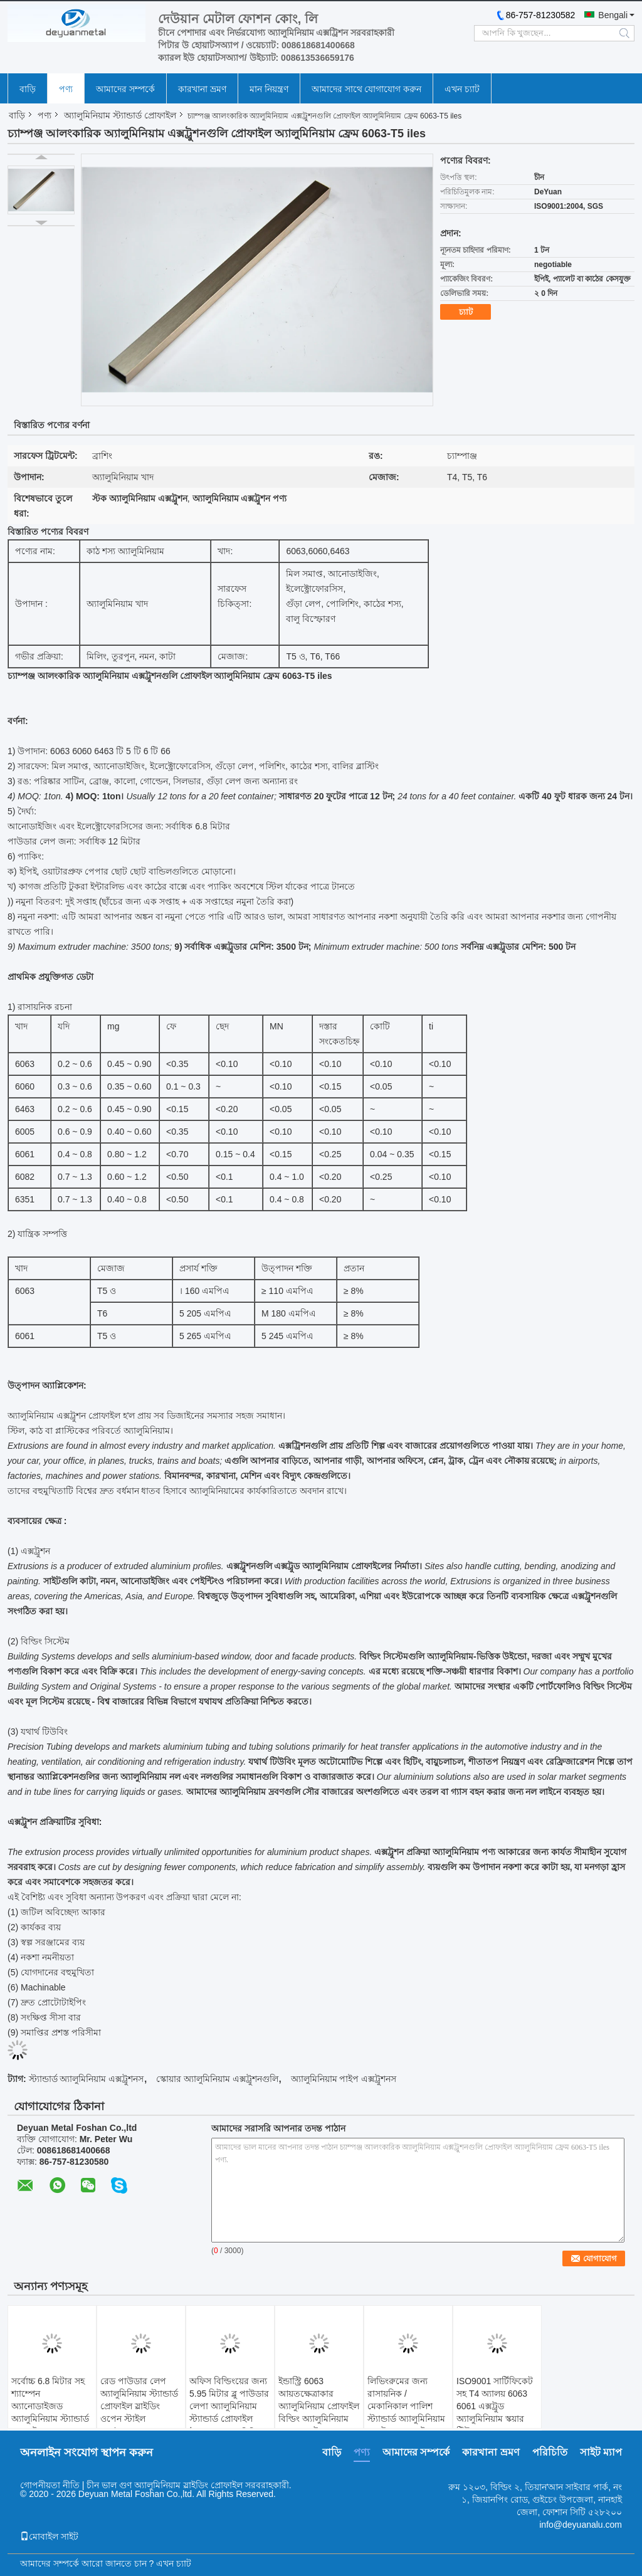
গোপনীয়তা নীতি (50, 2485)
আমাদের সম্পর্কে (125, 89)
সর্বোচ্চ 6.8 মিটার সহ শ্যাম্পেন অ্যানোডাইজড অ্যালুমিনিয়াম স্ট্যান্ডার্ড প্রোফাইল (50, 2406)
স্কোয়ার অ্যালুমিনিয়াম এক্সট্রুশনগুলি (217, 2079)
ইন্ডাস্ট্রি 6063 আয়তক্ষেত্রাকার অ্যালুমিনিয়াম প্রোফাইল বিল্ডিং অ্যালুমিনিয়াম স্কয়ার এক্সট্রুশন (318, 2406)
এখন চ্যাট (462, 89)
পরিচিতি (549, 2452)
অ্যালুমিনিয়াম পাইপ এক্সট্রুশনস (344, 2079)
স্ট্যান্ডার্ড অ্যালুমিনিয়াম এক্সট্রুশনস (86, 2079)
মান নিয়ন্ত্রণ (269, 89)
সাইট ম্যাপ (601, 2452)
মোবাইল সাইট (49, 2536)
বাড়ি (27, 89)
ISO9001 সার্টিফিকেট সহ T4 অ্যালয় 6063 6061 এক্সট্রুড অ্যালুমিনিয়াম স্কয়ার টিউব (494, 2406)
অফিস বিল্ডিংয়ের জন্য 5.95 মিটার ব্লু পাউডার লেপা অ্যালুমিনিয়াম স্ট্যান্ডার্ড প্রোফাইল (229, 2400)
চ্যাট (466, 312)
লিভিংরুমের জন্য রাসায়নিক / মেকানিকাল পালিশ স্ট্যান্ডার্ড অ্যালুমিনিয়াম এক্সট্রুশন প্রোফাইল (406, 2406)
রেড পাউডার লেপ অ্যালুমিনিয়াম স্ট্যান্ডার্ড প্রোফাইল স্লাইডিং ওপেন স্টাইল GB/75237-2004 (139, 2406)
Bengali (613, 15)
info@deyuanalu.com (580, 2525)
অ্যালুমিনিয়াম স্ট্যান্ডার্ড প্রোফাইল (120, 115)
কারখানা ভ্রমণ (202, 89)
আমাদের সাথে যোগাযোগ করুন (367, 89)
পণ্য (66, 89)
